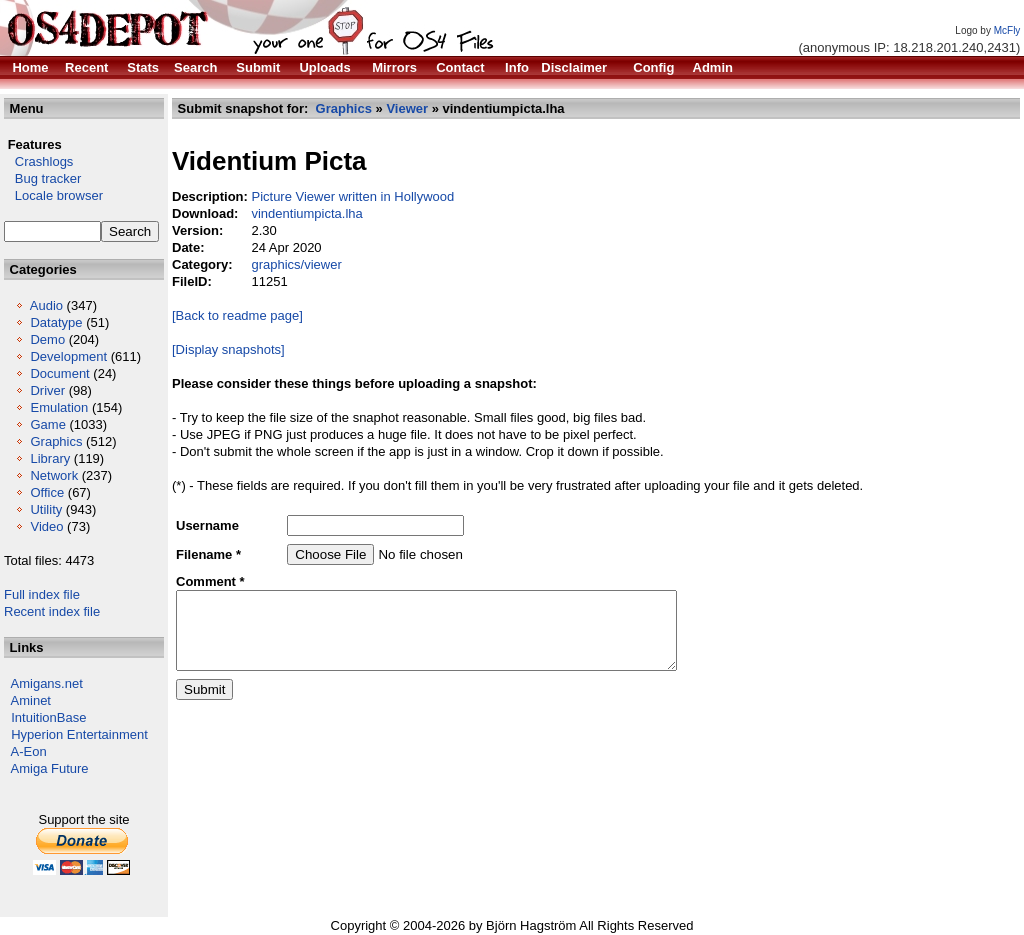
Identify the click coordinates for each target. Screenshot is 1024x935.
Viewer (407, 108)
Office (47, 492)
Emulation (59, 407)
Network (54, 475)
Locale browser (53, 195)
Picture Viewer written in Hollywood (352, 196)
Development (68, 356)
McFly (1007, 30)
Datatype (56, 322)
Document (59, 373)
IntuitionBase (48, 717)
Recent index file (52, 611)
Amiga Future (50, 768)
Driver (47, 390)
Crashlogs (38, 161)
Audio (46, 305)
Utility (46, 509)
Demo (47, 339)
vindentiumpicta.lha (306, 213)
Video (46, 526)
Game (47, 424)
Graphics (56, 441)
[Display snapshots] (228, 349)
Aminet (31, 700)
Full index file (42, 594)
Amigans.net (47, 683)
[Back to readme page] (237, 315)
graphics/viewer (296, 264)
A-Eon (29, 751)
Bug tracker (42, 178)
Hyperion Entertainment (79, 734)
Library (50, 458)
